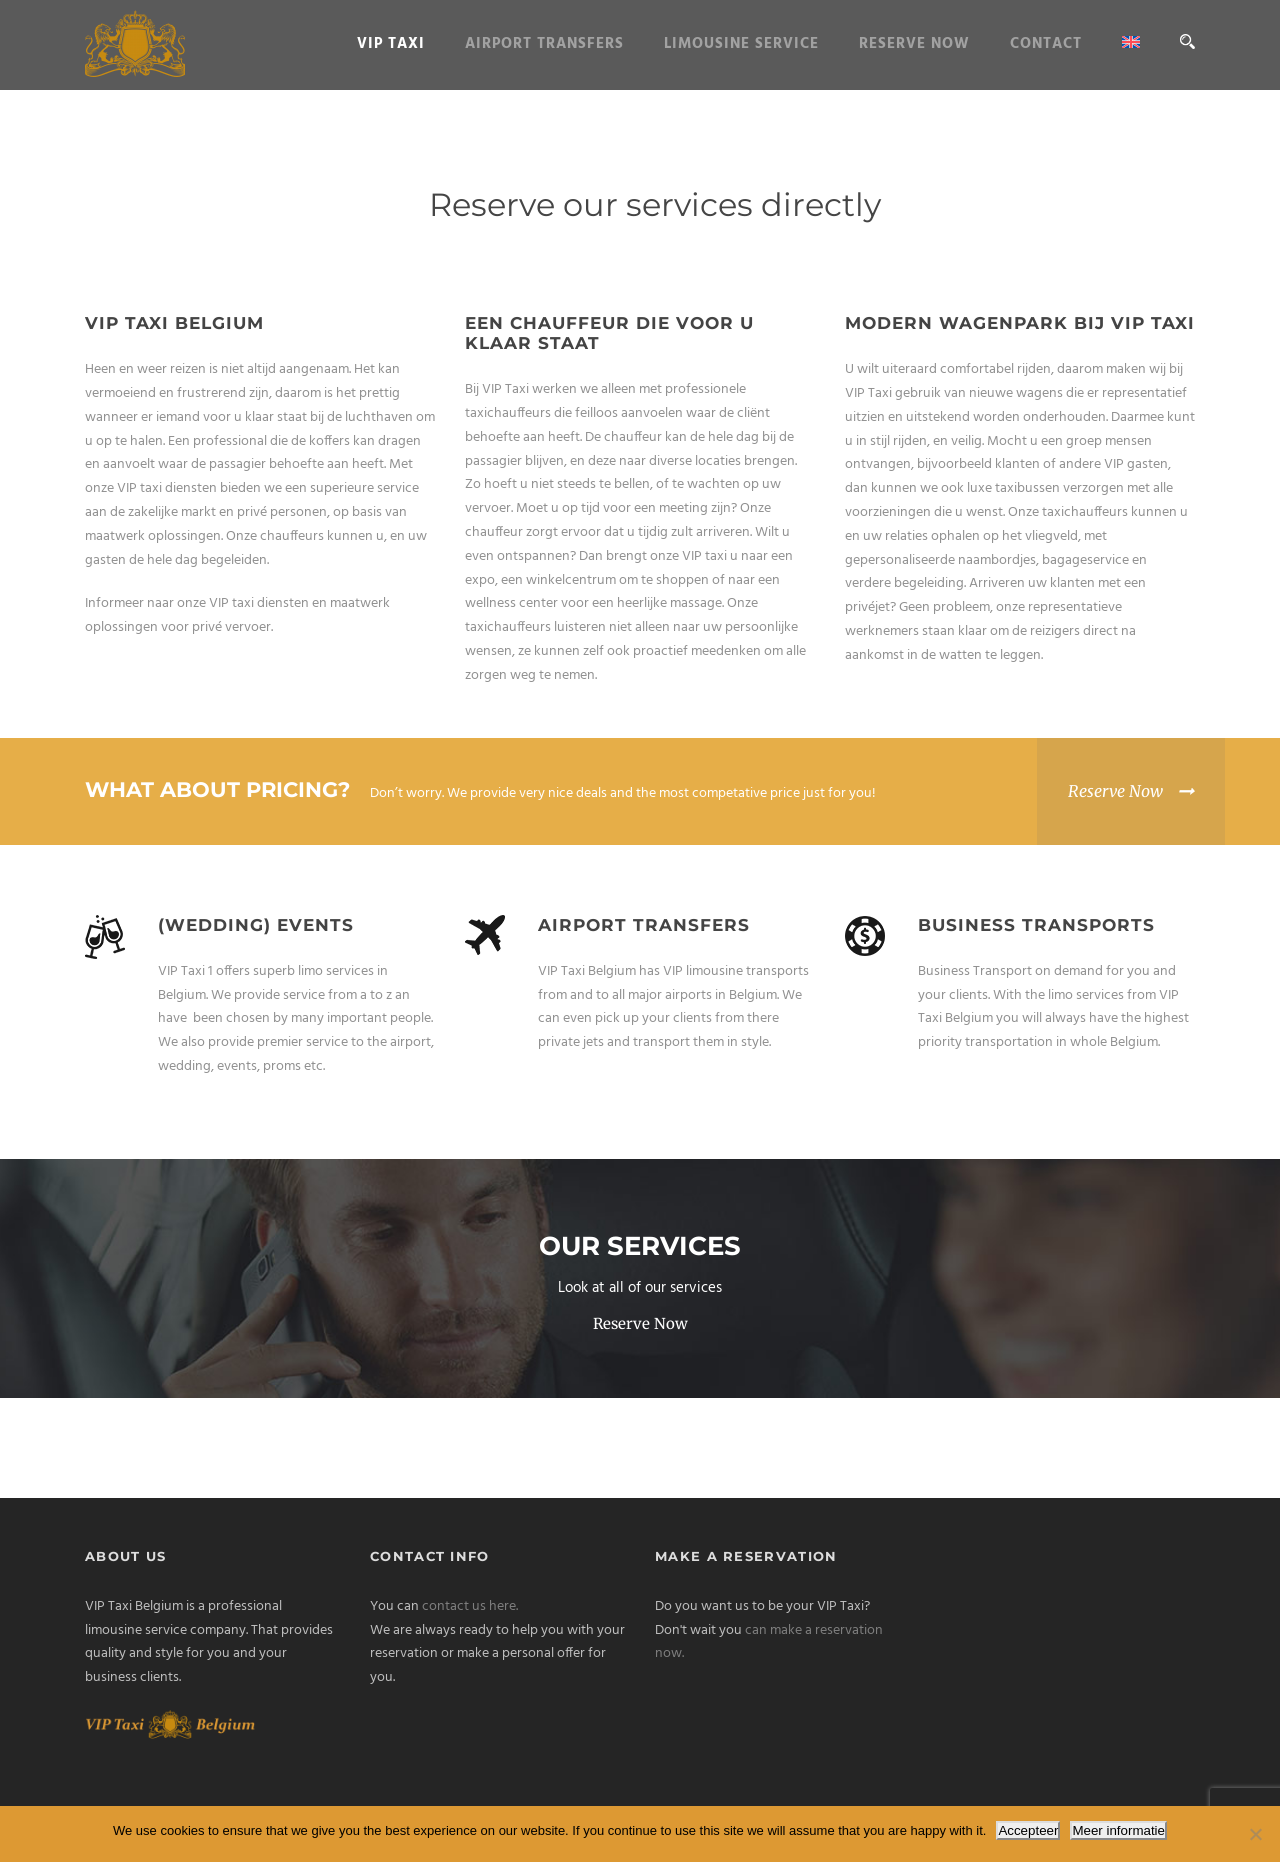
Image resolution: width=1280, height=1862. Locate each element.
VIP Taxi (391, 44)
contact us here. (470, 1606)
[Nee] (1255, 1834)
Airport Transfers (544, 44)
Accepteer (1028, 1830)
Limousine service (741, 44)
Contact (1046, 44)
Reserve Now (914, 44)
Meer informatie (1118, 1830)
